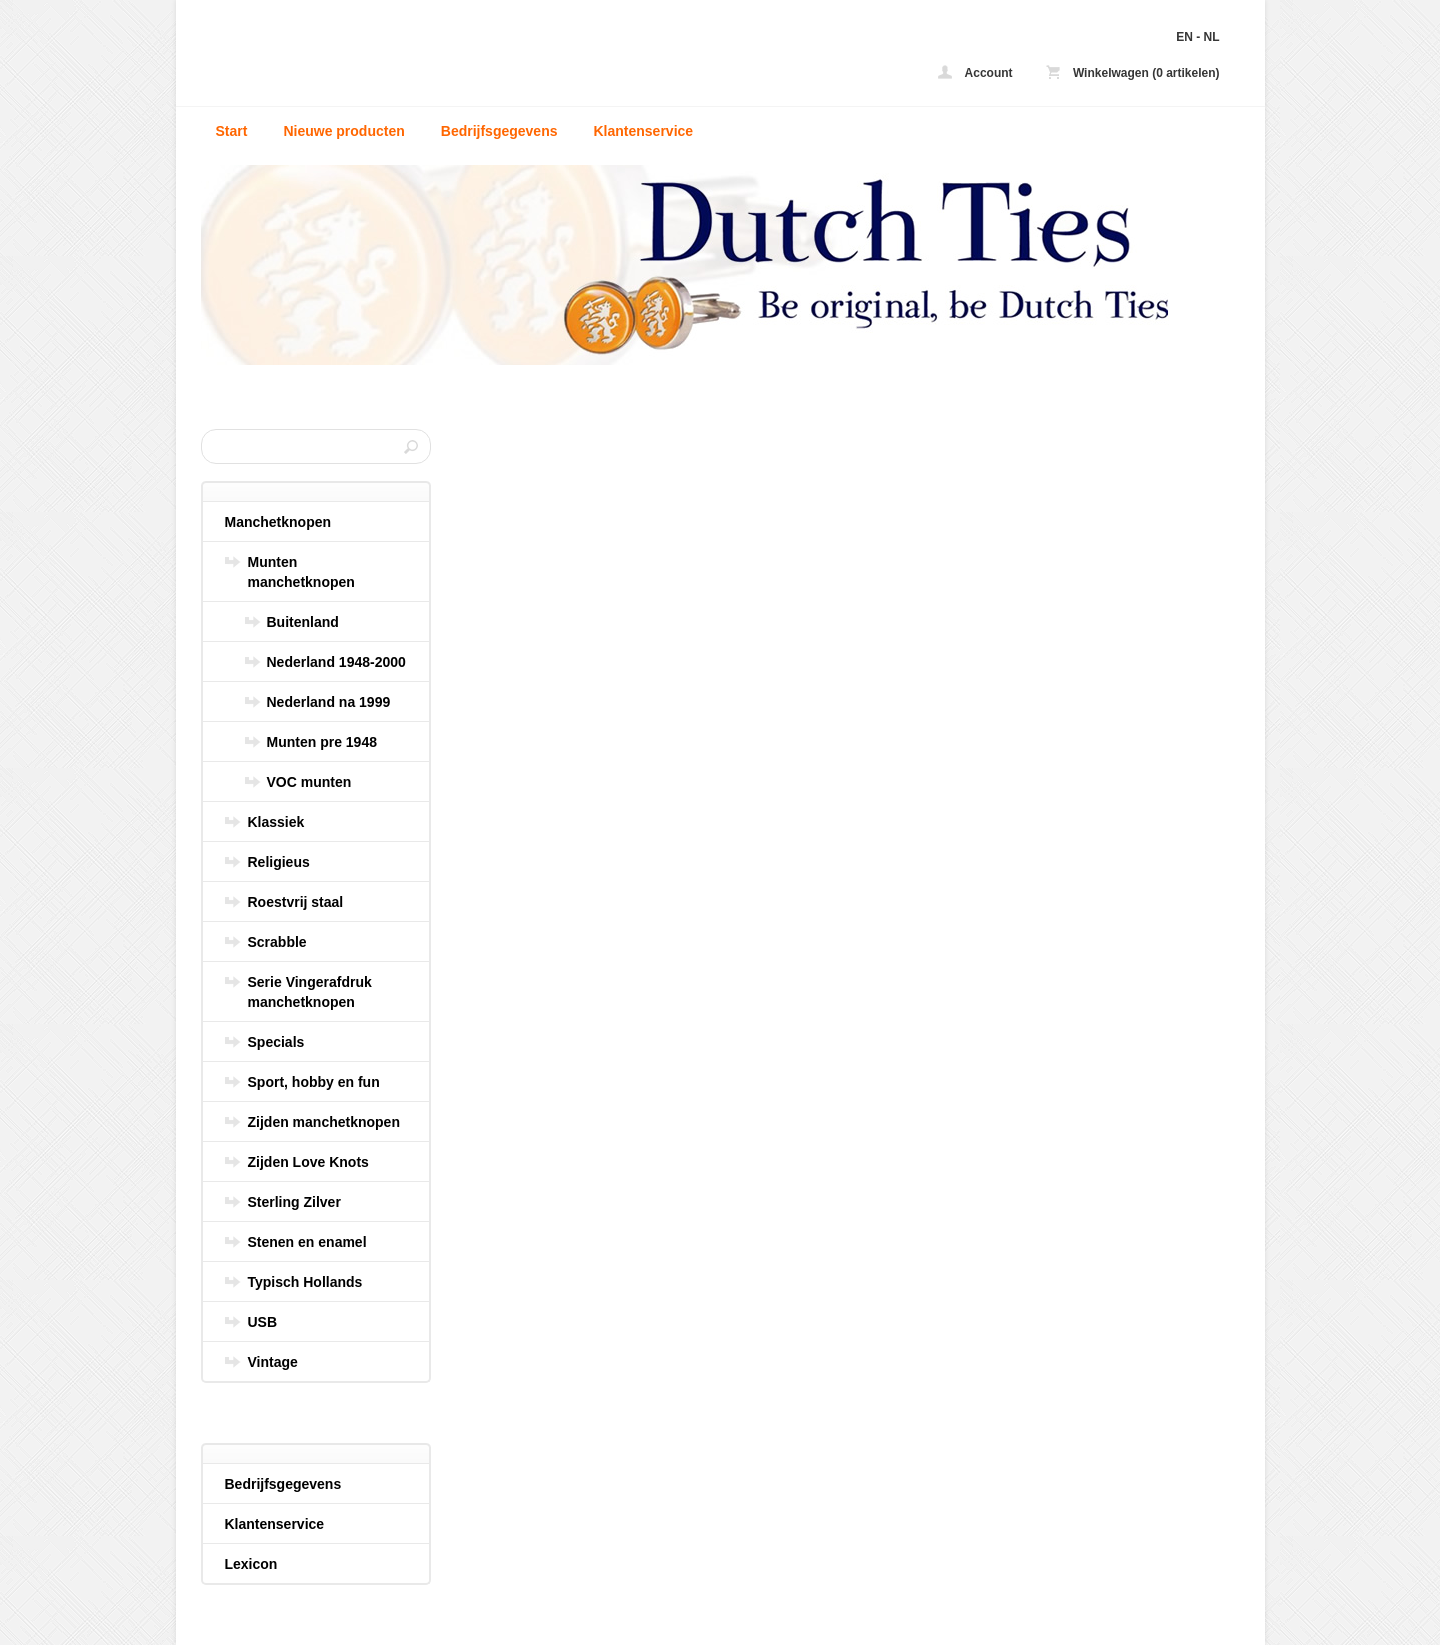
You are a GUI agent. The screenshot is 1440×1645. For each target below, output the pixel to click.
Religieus (279, 862)
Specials (276, 1042)
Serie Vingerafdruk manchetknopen (310, 992)
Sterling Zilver (294, 1202)
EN (1184, 37)
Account (975, 72)
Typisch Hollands (305, 1282)
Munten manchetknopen (301, 572)
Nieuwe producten (343, 131)
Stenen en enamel (307, 1242)
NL (1212, 37)
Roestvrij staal (296, 902)
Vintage (273, 1362)
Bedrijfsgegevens (499, 131)
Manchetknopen (278, 522)
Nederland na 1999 (329, 702)
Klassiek (276, 822)
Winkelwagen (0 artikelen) (1133, 72)
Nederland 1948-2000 (336, 662)
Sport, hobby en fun (314, 1082)
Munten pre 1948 (322, 742)
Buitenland (303, 622)
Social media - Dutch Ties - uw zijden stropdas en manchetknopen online (466, 57)
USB (263, 1322)
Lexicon (251, 1564)
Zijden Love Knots (308, 1162)
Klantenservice (643, 131)
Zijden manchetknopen (324, 1122)
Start (232, 131)
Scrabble (277, 942)
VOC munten (309, 782)
